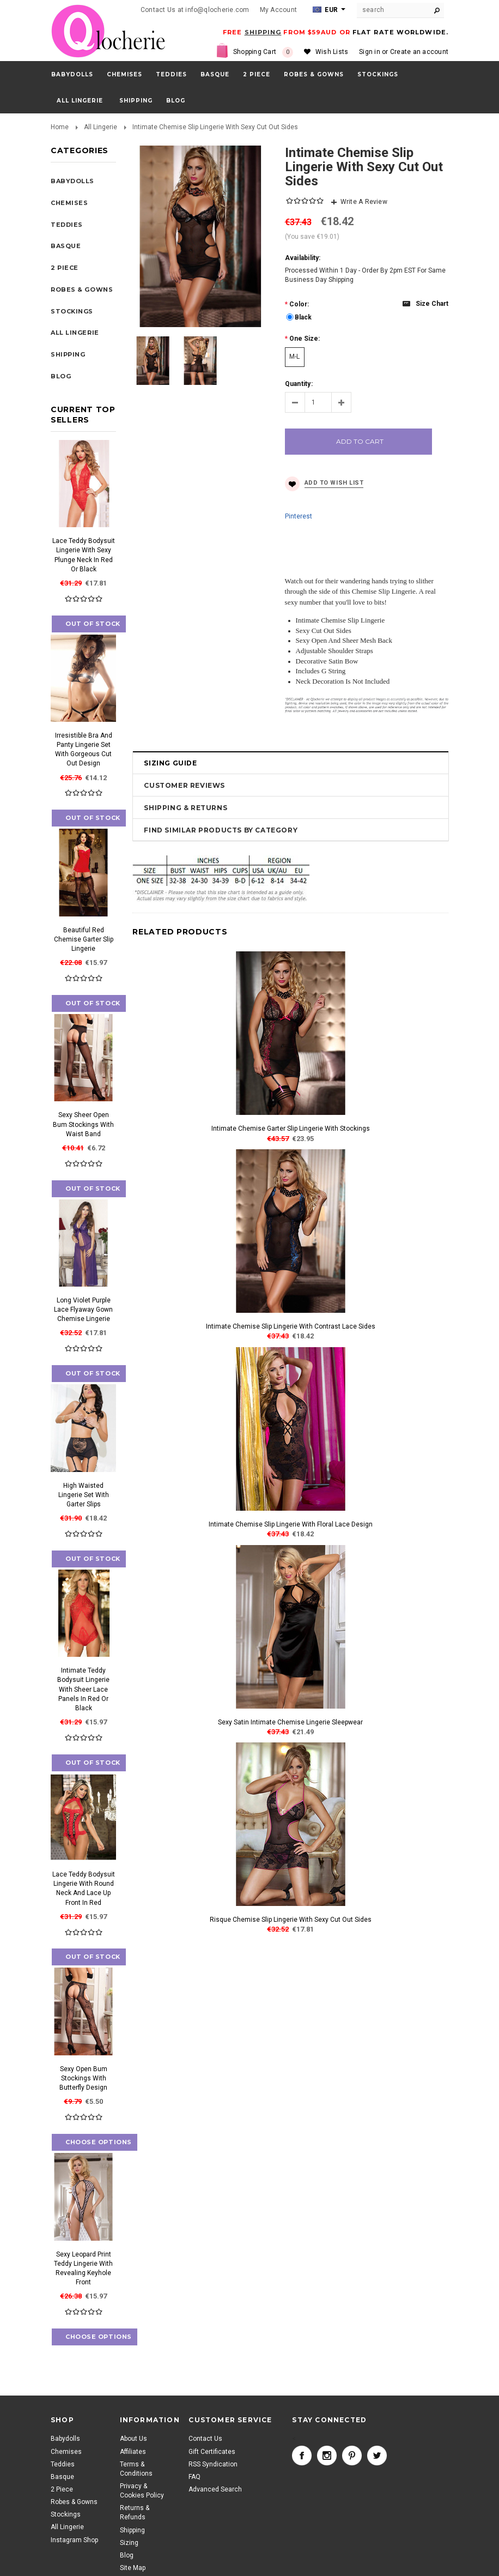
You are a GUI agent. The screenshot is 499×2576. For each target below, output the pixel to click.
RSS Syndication (213, 2464)
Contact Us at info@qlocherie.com (195, 10)
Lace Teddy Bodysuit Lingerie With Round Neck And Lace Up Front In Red (83, 1888)
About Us (133, 2438)
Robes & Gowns (314, 74)
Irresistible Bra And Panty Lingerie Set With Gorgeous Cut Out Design (83, 749)
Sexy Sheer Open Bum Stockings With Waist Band (83, 1124)
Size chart (432, 303)
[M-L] (295, 357)
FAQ (194, 2477)
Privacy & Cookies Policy (142, 2490)
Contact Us (205, 2438)
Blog (126, 2555)
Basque (214, 74)
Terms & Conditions (136, 2468)
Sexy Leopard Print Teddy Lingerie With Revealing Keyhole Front (83, 2268)
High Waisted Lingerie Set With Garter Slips (83, 1495)
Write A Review (363, 202)
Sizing (129, 2543)
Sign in (369, 52)
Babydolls (72, 74)
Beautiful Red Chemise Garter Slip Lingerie (83, 939)
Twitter (377, 2455)
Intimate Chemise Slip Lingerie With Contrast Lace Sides (290, 1326)
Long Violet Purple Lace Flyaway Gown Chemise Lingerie (83, 1309)
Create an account (419, 52)
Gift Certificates (211, 2452)
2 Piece (256, 74)
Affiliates (133, 2452)
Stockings (377, 74)
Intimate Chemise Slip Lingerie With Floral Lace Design (291, 1524)
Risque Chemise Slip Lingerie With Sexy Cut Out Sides (291, 1919)
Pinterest (298, 516)
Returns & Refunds (134, 2512)
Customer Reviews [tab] (184, 785)
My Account (278, 10)
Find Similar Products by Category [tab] (220, 830)
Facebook (302, 2455)
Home (60, 127)
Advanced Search (215, 2489)
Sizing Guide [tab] (170, 763)
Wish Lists (331, 52)
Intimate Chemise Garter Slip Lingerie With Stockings (290, 1128)
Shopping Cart (263, 52)
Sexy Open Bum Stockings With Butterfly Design (83, 2078)
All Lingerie (80, 100)
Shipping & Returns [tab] (185, 808)
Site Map (132, 2568)
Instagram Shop (74, 2540)
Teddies (171, 74)
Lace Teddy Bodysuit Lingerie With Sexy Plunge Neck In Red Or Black (83, 554)
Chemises (124, 74)
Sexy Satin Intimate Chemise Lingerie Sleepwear (290, 1722)
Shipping (132, 2530)
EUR (325, 10)
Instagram (327, 2455)
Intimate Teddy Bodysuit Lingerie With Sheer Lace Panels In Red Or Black (83, 1689)
